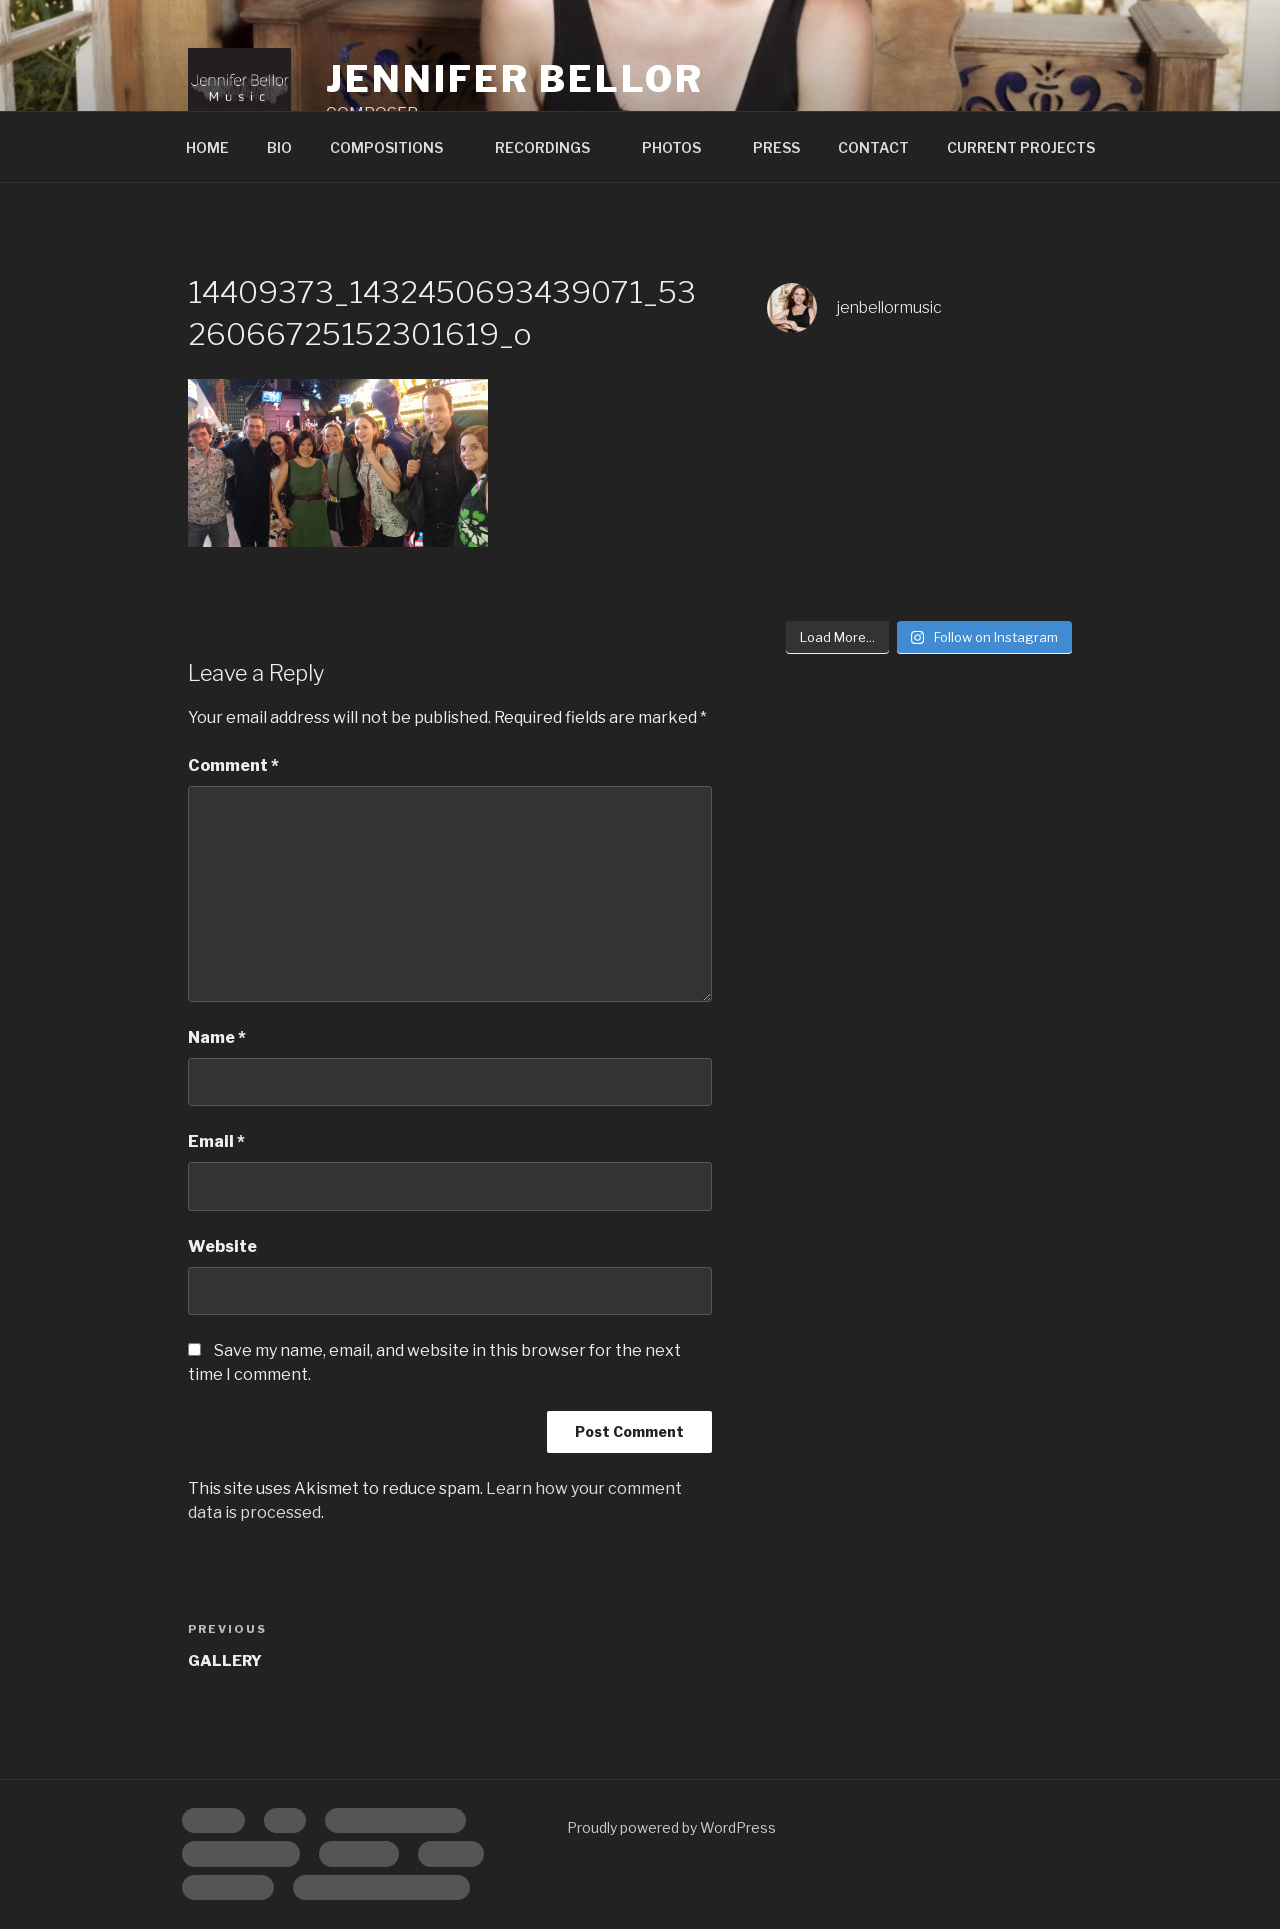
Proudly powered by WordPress (671, 1827)
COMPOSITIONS (396, 147)
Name (217, 1037)
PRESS (776, 147)
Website (222, 1246)
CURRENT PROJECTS (1021, 147)
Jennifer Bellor (514, 79)
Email (216, 1141)
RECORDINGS (552, 147)
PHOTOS (681, 147)
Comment (233, 765)
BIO (279, 147)
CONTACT (873, 147)
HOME (207, 147)
